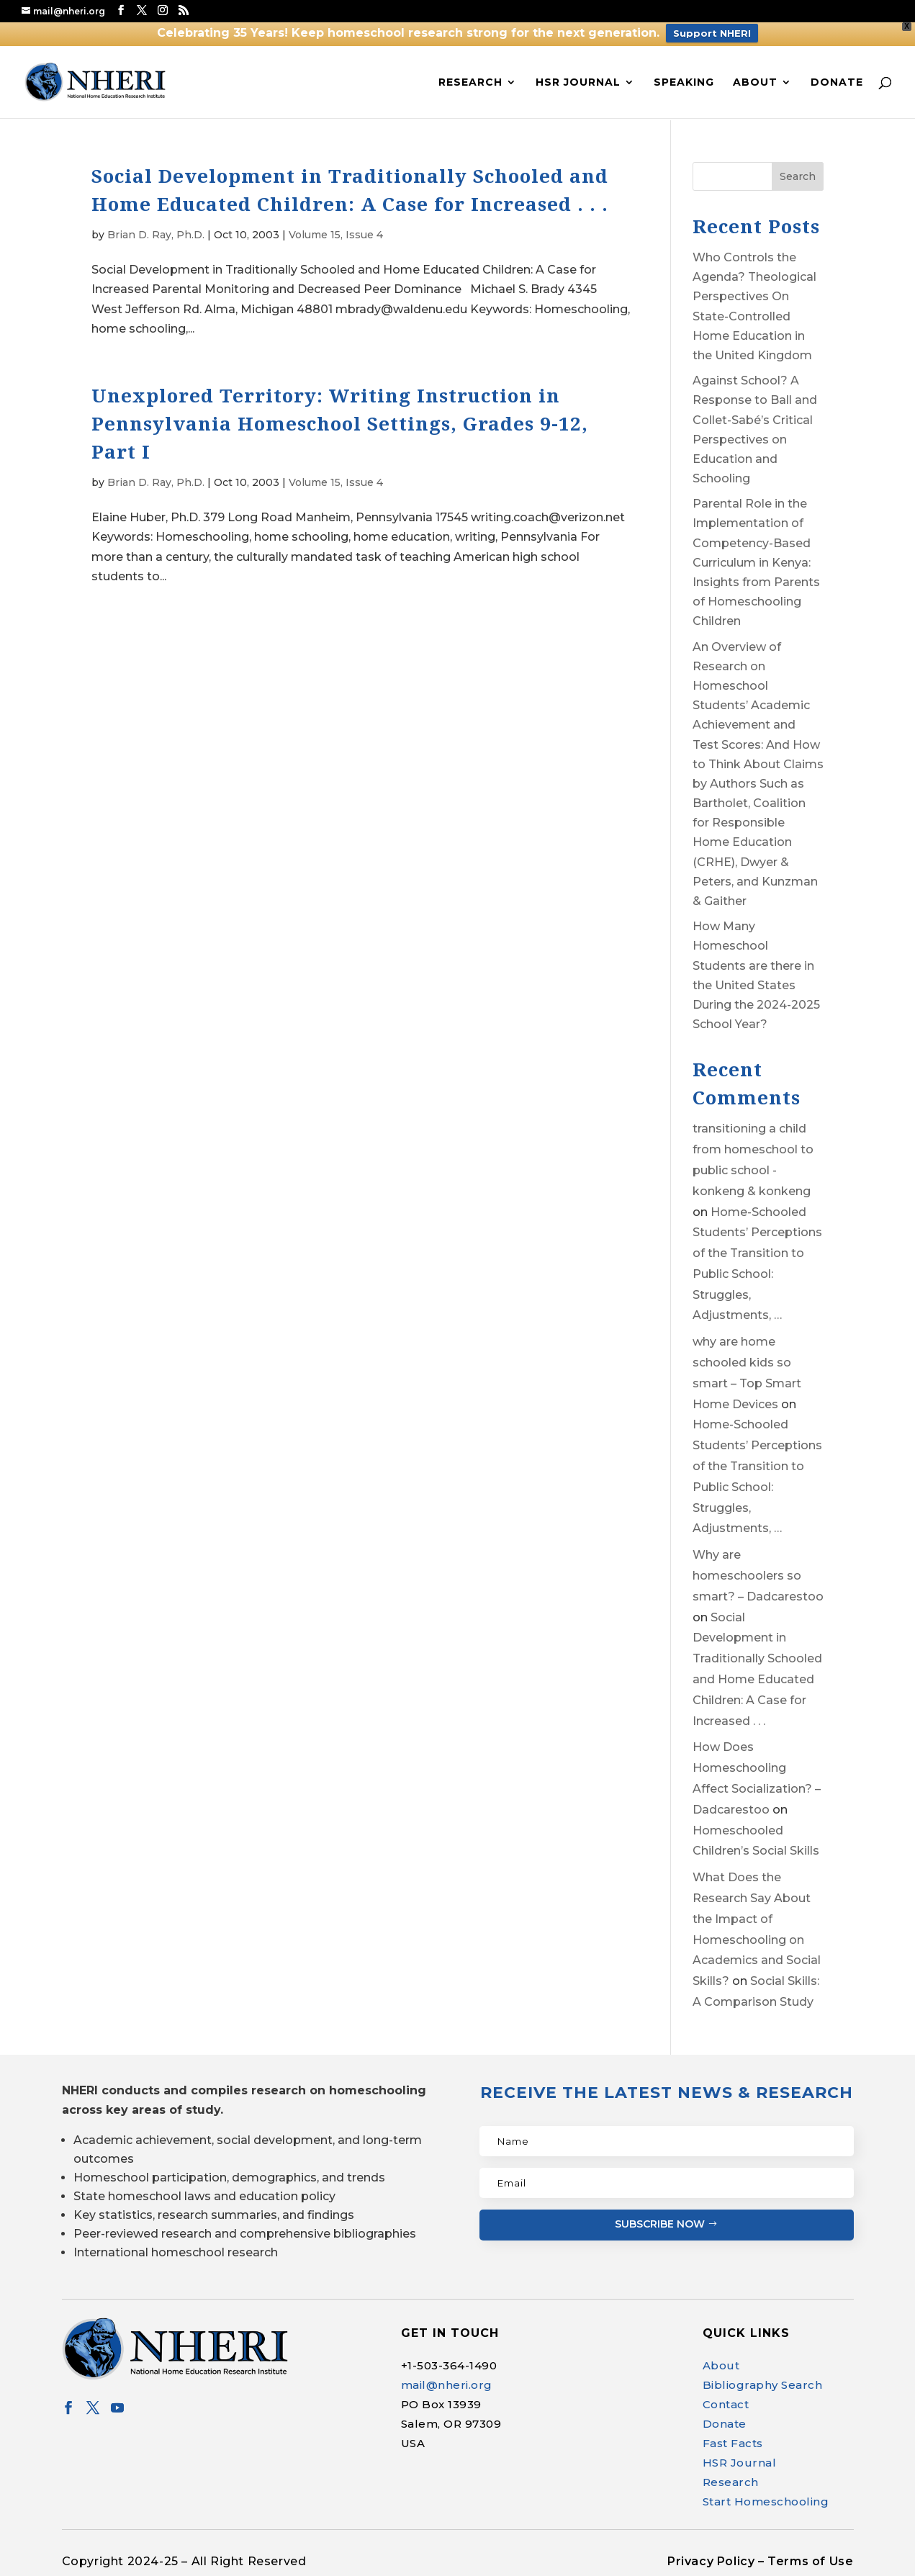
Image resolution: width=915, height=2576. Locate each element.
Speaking (684, 83)
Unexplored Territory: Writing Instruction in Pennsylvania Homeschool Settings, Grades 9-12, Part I (339, 423)
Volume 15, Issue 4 (336, 234)
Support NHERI (712, 33)
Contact (726, 2404)
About (755, 83)
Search (798, 176)
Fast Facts (733, 2443)
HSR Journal (578, 83)
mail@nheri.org (446, 2385)
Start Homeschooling (766, 2501)
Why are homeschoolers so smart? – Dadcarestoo (758, 1575)
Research (470, 83)
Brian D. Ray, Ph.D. (155, 234)
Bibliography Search (763, 2385)
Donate (837, 83)
